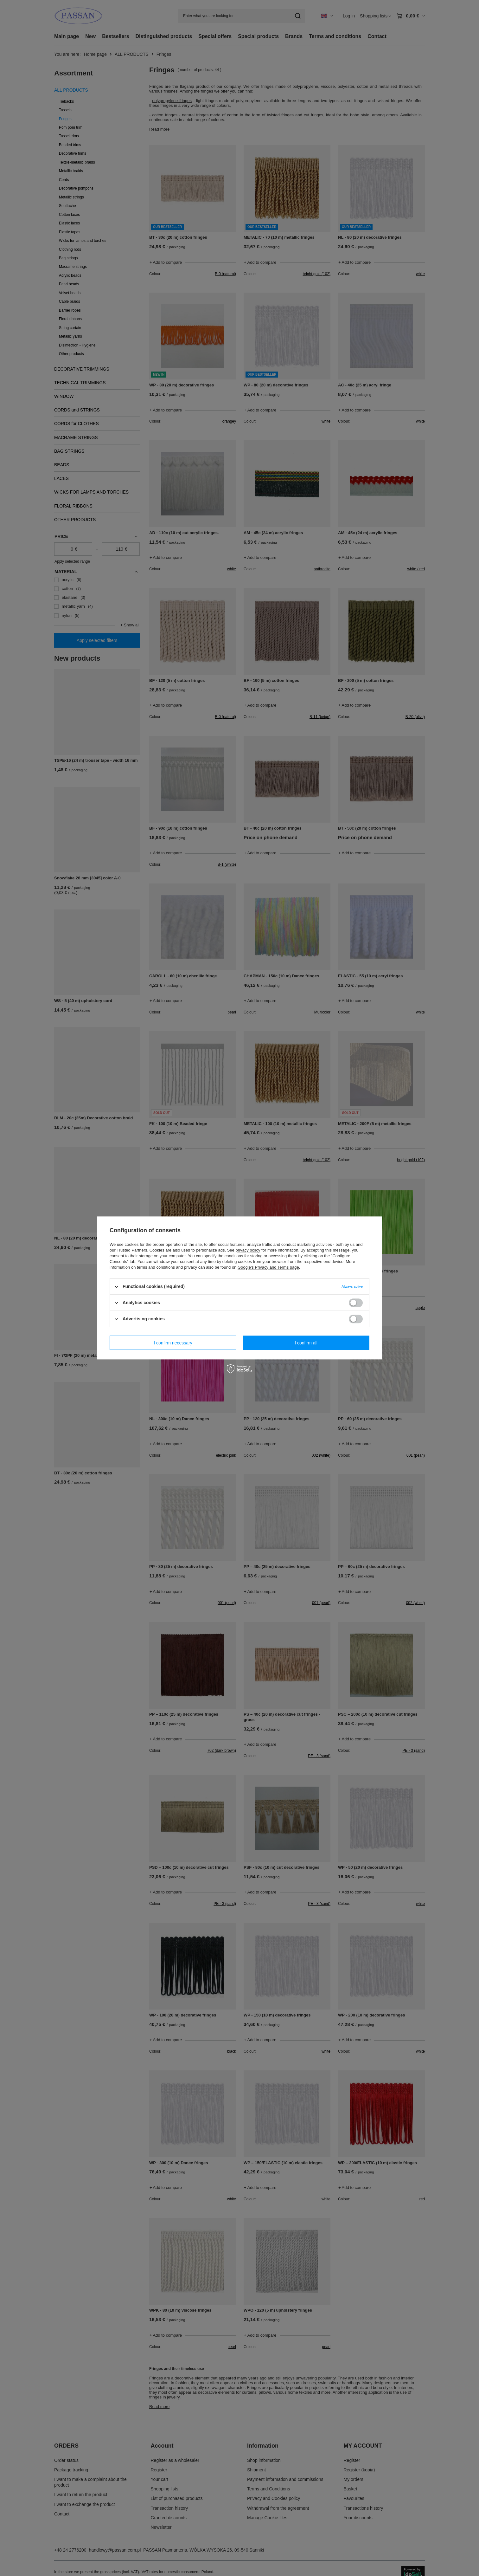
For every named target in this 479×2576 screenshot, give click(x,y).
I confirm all (306, 1342)
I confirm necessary (173, 1342)
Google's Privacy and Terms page (268, 1267)
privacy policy (247, 1250)
